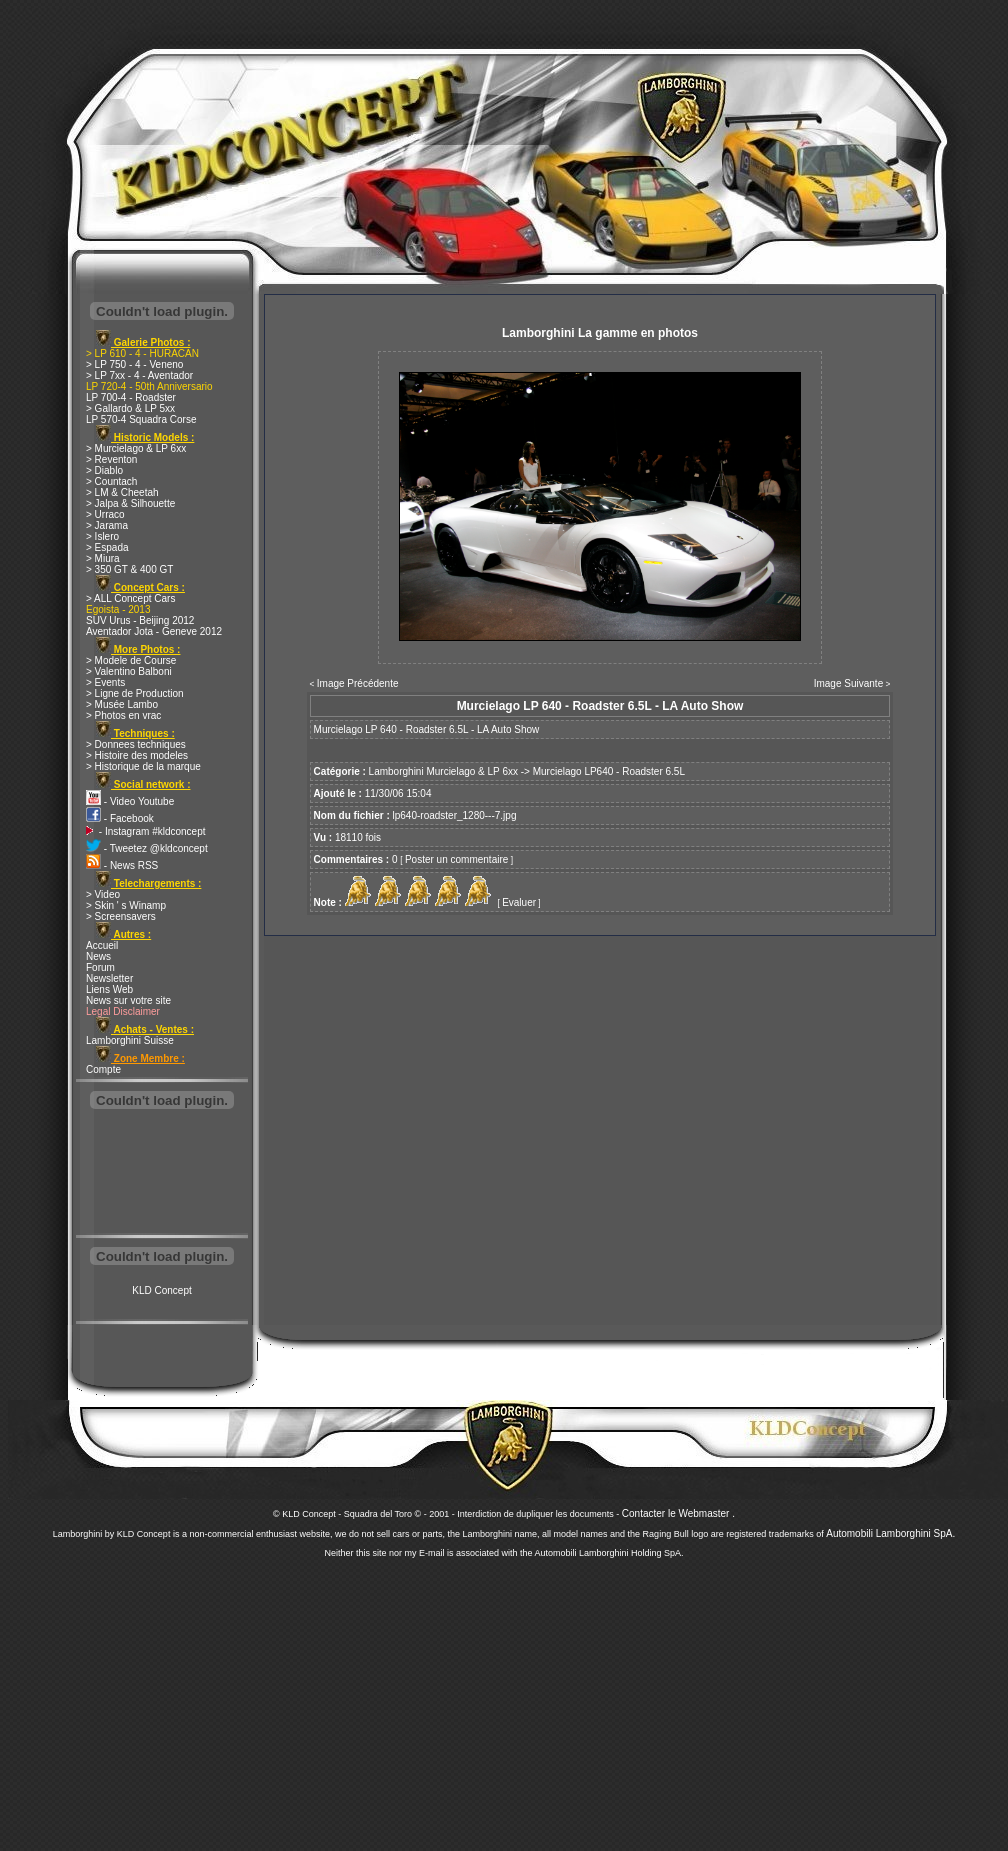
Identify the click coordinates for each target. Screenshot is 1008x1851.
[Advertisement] (162, 1174)
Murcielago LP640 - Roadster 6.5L (609, 771)
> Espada (107, 547)
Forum (100, 967)
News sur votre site (128, 1000)
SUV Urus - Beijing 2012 (140, 620)
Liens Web (109, 989)
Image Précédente (358, 683)
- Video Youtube (130, 801)
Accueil (102, 945)
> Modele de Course (131, 660)
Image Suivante (849, 683)
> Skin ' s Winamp (126, 905)
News (98, 956)
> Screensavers (121, 916)
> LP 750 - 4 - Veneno (134, 364)
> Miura (103, 558)
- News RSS (122, 865)
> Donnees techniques (136, 744)
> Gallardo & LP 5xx (130, 408)
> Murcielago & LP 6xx (136, 448)
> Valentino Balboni (129, 671)
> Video (103, 894)
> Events (105, 682)
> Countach (111, 481)
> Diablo (104, 470)
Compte (103, 1069)
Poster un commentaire (456, 859)
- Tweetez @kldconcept (147, 848)
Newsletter (109, 978)
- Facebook (120, 818)
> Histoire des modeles (137, 755)
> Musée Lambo (122, 704)
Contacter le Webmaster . (678, 1513)
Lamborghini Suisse (130, 1040)
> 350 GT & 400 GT (129, 569)
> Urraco (105, 514)
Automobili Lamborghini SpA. (890, 1533)
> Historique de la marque (143, 766)
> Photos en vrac (123, 715)
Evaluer (519, 902)
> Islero (102, 536)
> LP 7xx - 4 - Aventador (139, 375)
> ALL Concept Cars (130, 598)
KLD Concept (161, 1290)
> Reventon (111, 459)
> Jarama (107, 525)
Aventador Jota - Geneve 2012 (154, 631)
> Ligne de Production (135, 693)
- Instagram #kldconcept (146, 831)
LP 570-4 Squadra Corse (141, 419)
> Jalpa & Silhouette (130, 503)
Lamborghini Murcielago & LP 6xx (443, 771)
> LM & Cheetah (122, 492)
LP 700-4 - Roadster (131, 397)
